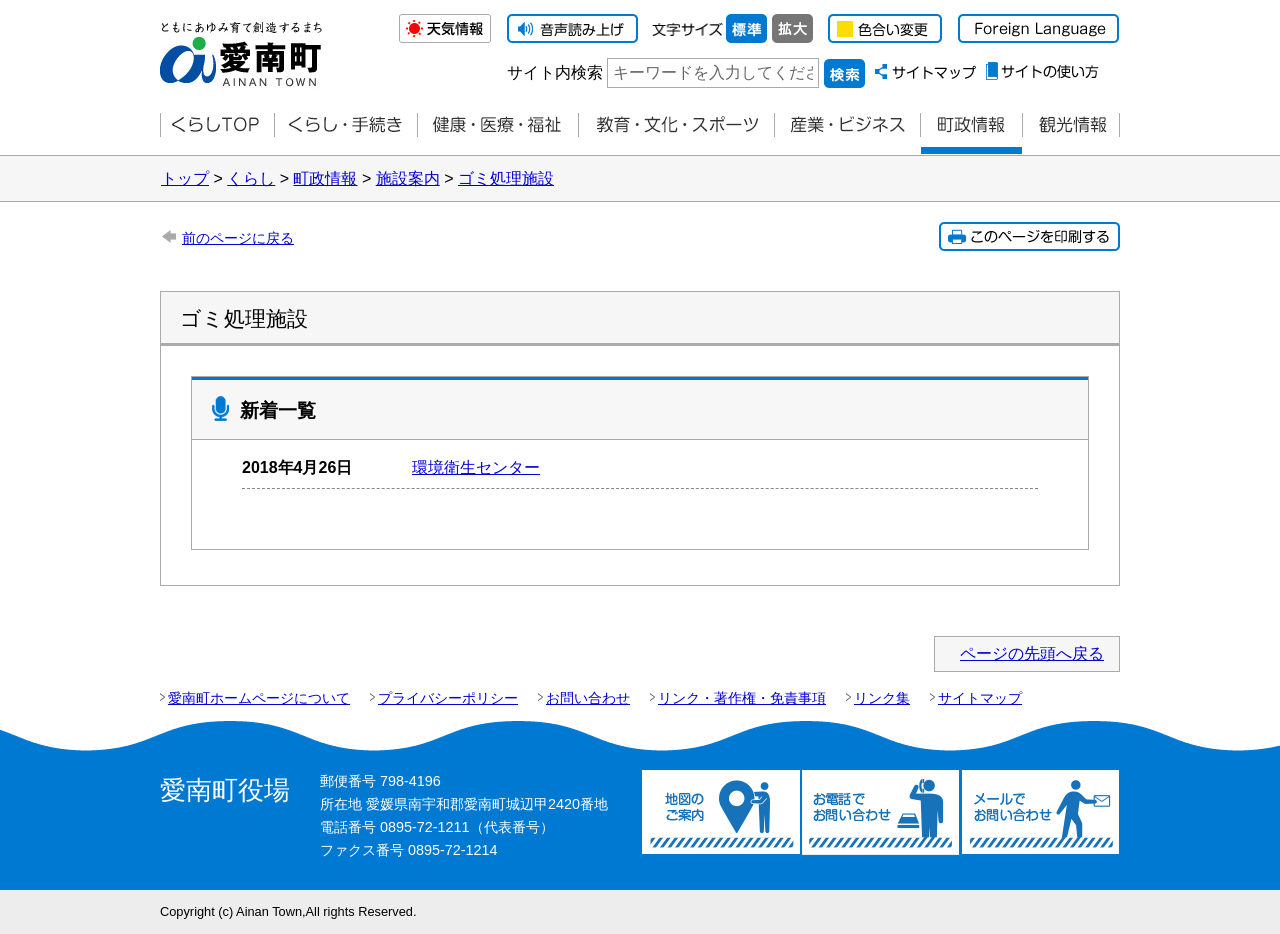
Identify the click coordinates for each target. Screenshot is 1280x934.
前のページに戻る (238, 238)
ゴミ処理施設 (506, 178)
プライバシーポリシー (448, 698)
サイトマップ (980, 698)
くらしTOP (217, 125)
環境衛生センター (476, 467)
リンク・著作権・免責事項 (742, 698)
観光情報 (1071, 125)
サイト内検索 (555, 72)
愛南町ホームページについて (259, 698)
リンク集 (882, 698)
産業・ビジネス (847, 125)
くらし (251, 178)
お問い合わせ (588, 698)
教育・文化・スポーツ (676, 125)
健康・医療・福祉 (497, 125)
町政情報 (971, 125)
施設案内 (408, 178)
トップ (185, 178)
